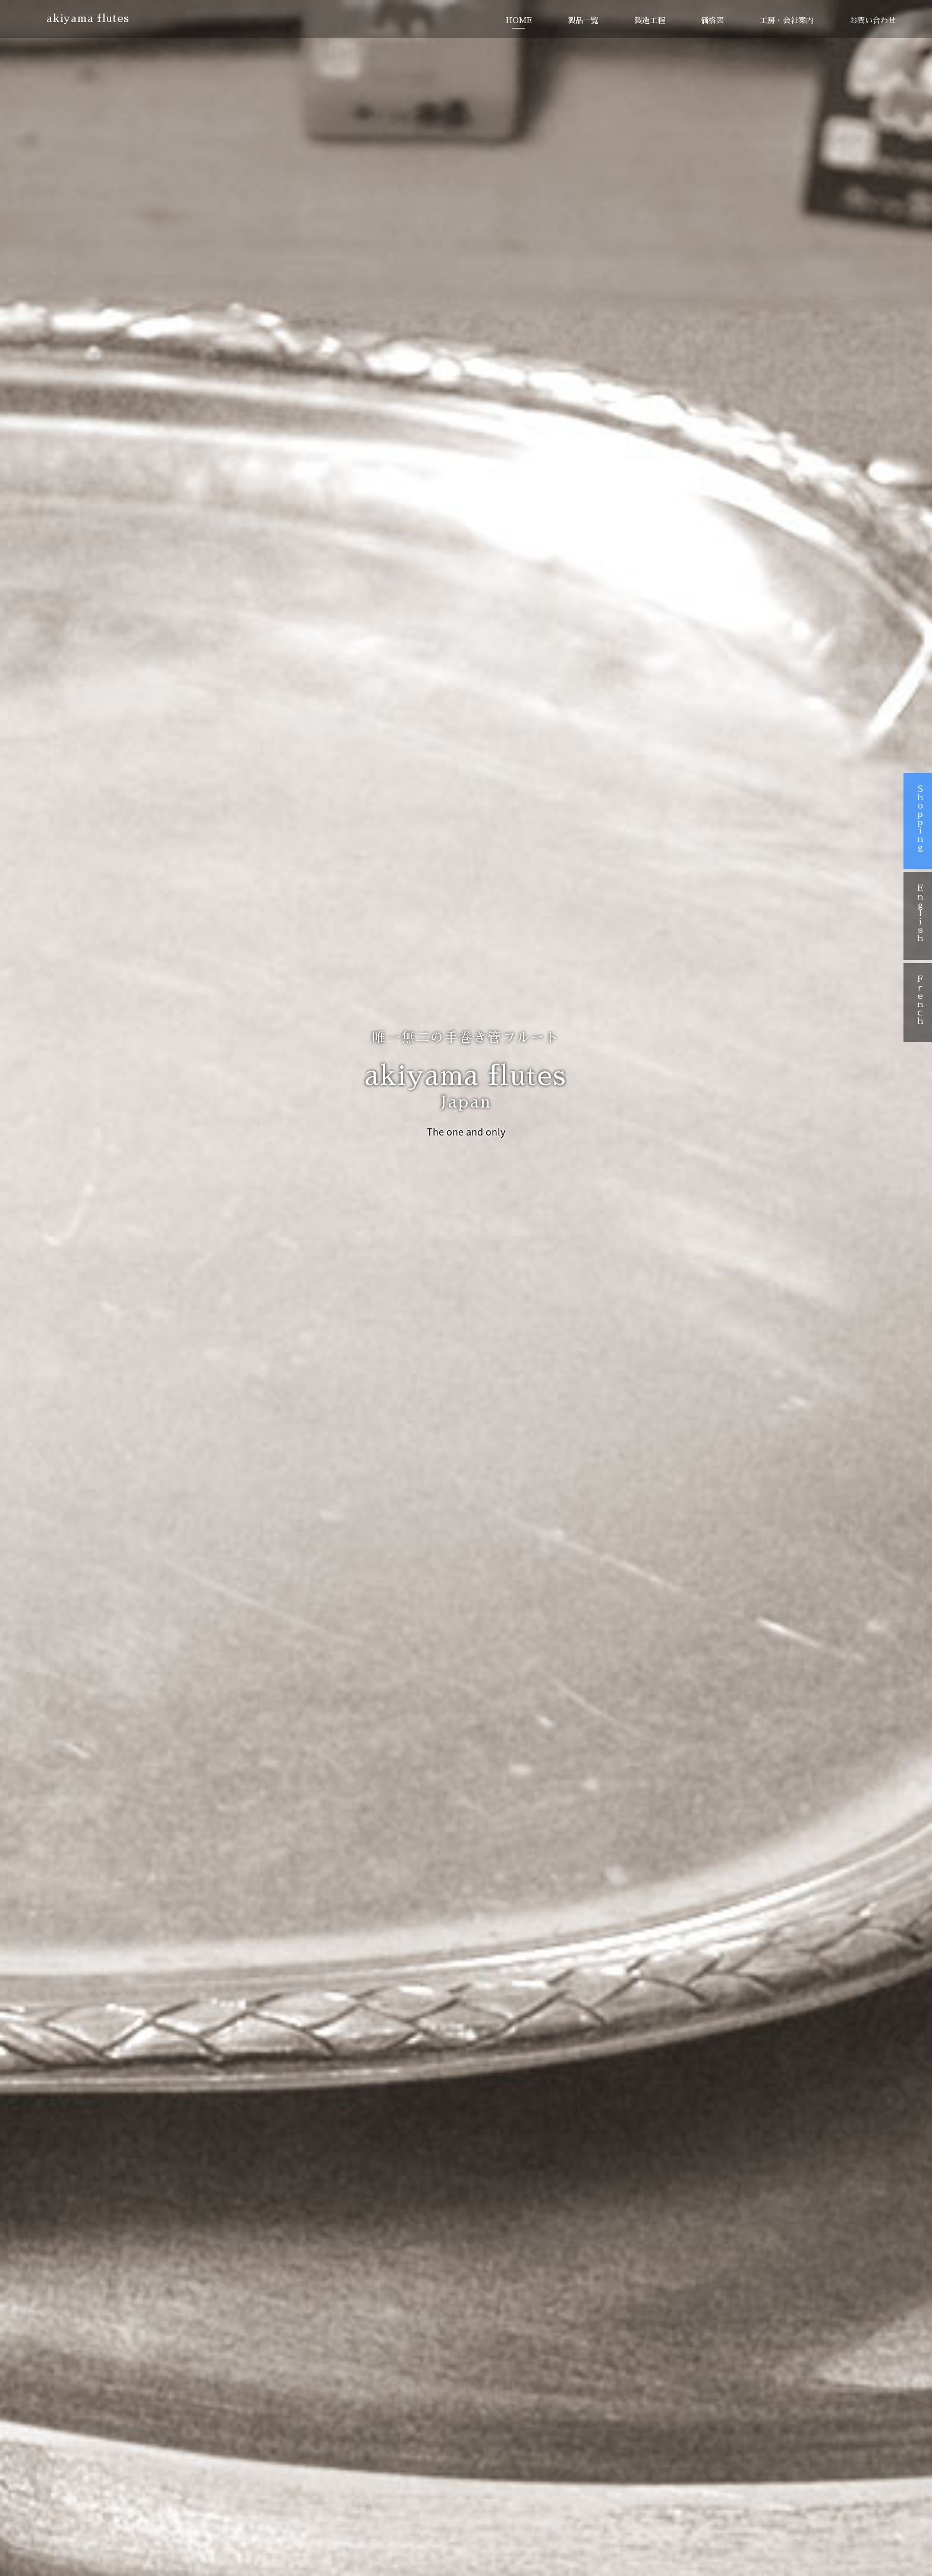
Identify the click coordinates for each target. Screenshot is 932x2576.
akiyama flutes (90, 20)
